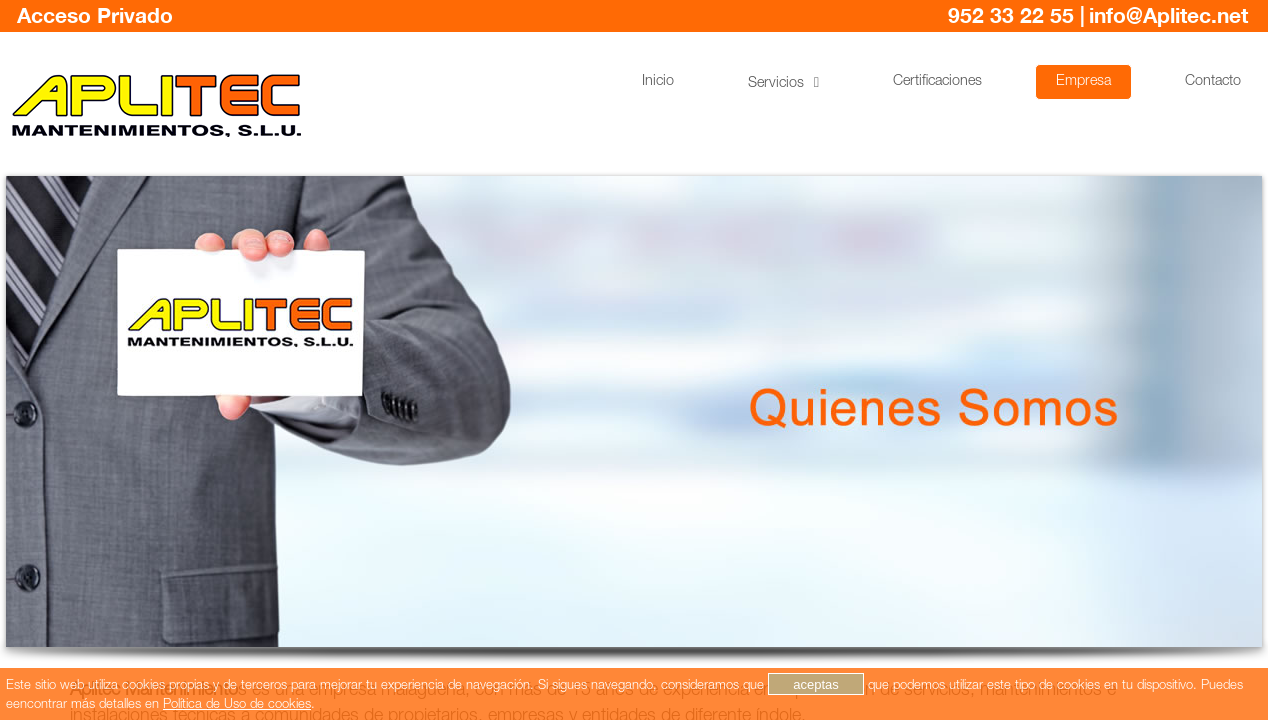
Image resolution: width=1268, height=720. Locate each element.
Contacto (1213, 82)
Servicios (776, 84)
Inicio (658, 82)
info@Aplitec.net (1168, 16)
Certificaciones (937, 82)
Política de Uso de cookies (237, 705)
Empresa (1083, 82)
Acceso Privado (95, 16)
